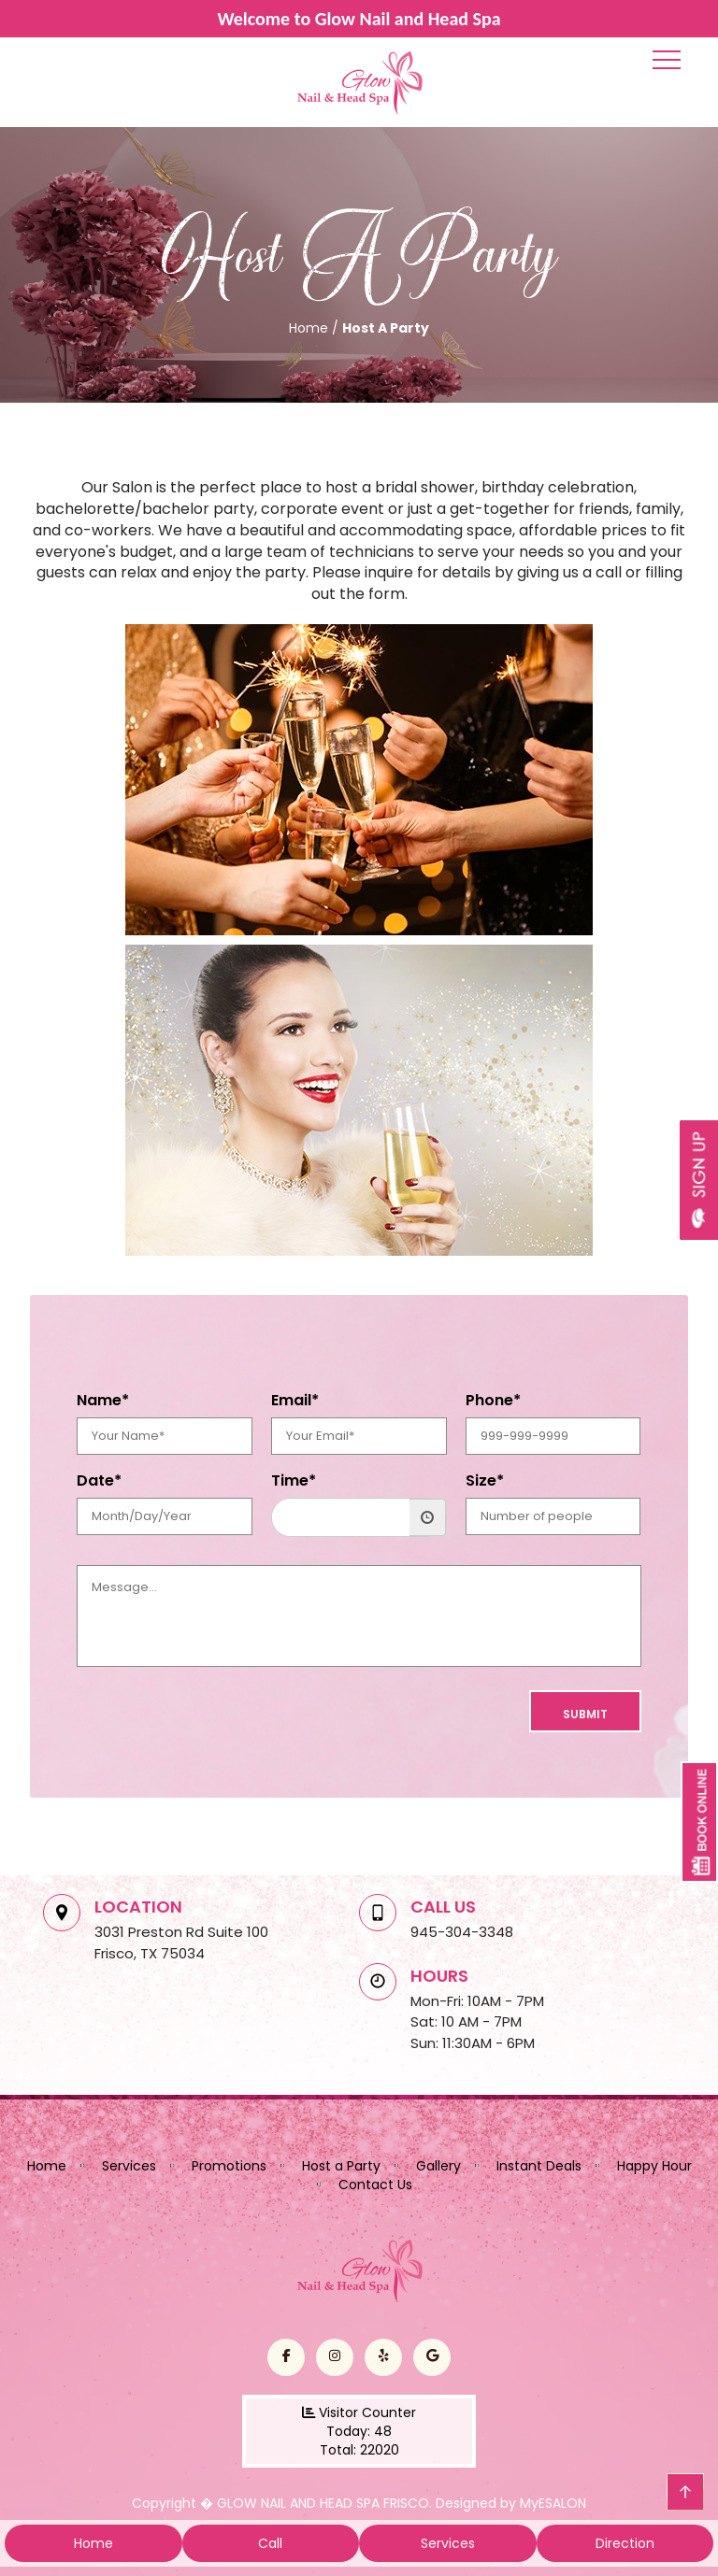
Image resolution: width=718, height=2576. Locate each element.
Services (129, 2165)
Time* (293, 1480)
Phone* (493, 1400)
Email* (295, 1400)
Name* (103, 1400)
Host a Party (341, 2165)
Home (46, 2165)
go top (685, 2492)
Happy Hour (654, 2165)
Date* (99, 1480)
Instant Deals (539, 2165)
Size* (485, 1480)
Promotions (229, 2165)
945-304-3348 (461, 1932)
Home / (315, 328)
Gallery (438, 2165)
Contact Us (375, 2184)
